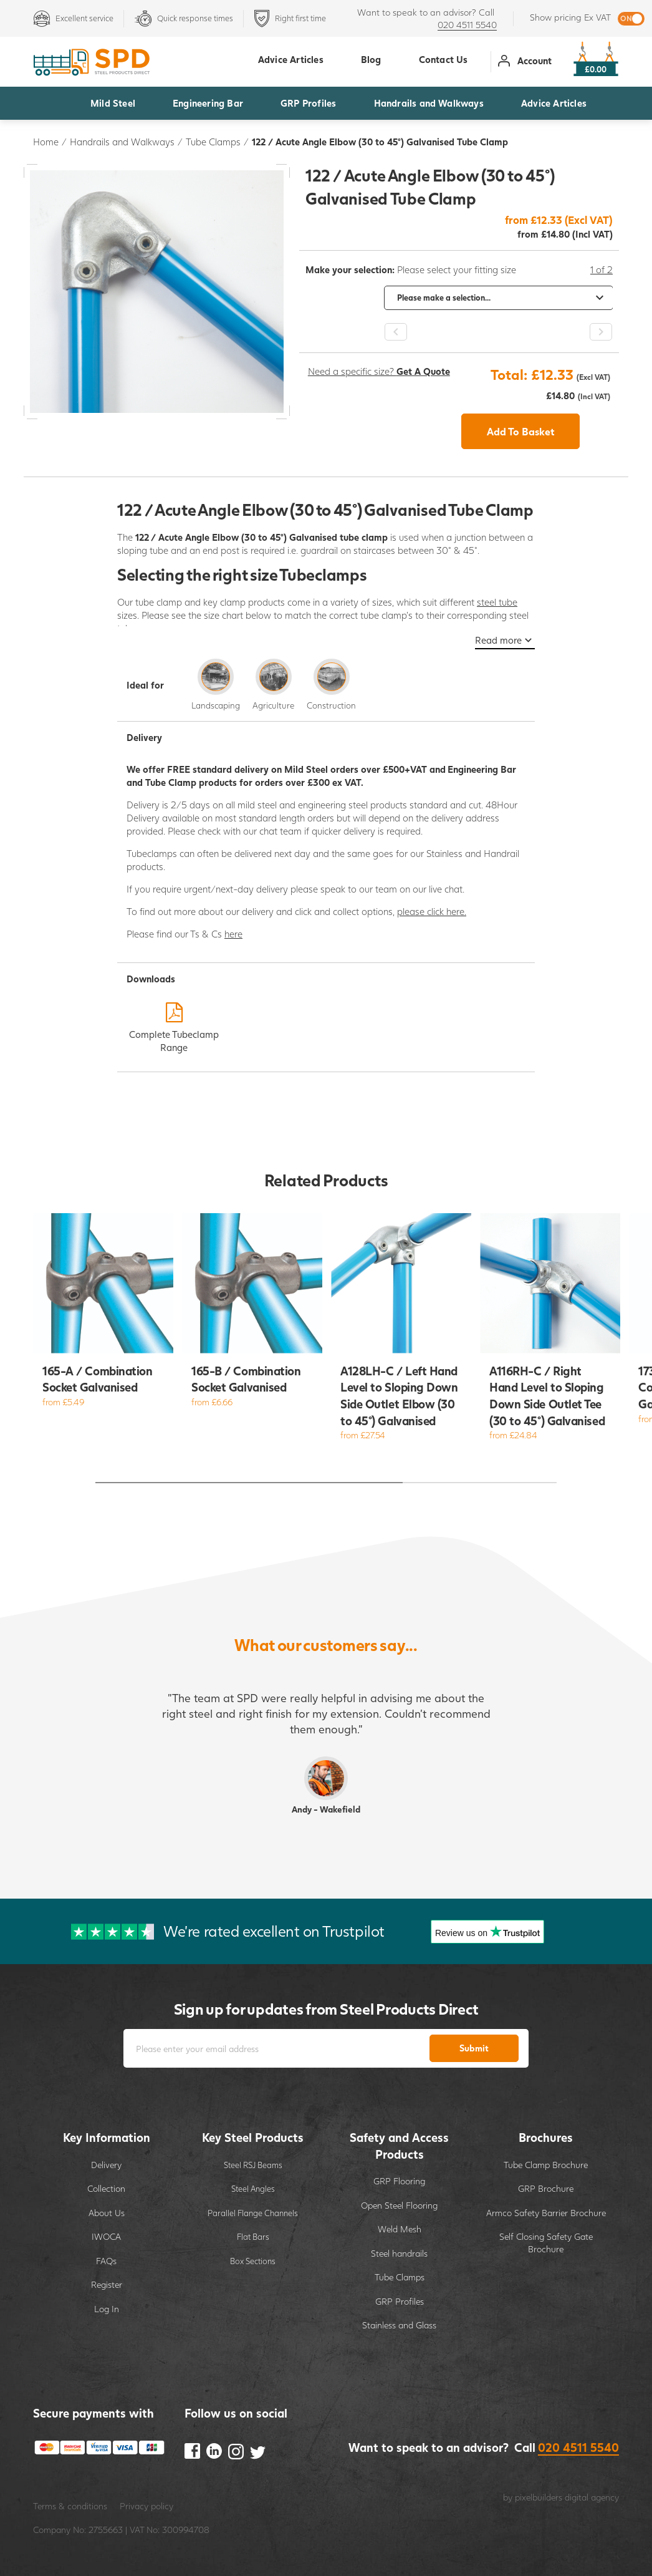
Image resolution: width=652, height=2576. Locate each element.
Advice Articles (554, 103)
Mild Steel (112, 103)
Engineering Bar (208, 103)
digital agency (592, 2497)
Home (46, 141)
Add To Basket (521, 431)
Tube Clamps (213, 141)
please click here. (431, 911)
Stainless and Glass (399, 2325)
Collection (106, 2188)
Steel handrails (399, 2253)
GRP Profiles (308, 103)
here (233, 933)
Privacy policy (146, 2506)
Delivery (106, 2164)
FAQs (106, 2260)
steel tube (497, 602)
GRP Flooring (399, 2181)
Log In (106, 2308)
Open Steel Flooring (399, 2205)
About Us (107, 2212)
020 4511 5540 (467, 24)
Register (106, 2284)
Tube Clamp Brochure (546, 2164)
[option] (459, 298)
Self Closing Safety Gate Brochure (546, 2242)
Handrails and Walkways (429, 103)
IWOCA (106, 2236)
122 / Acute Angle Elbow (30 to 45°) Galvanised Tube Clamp (380, 141)
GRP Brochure (545, 2188)
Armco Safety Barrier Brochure (546, 2212)
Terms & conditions (70, 2506)
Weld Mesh (399, 2229)
